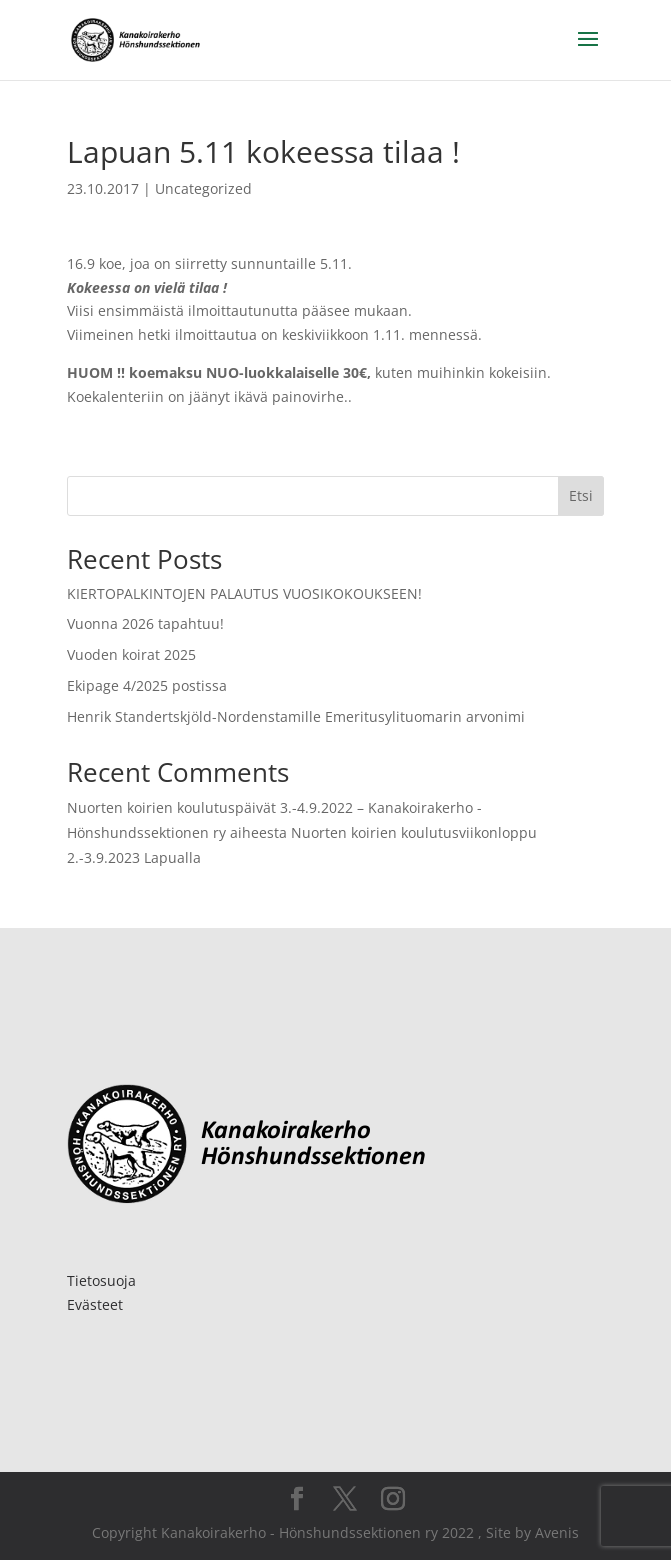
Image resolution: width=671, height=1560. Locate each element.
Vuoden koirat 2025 (131, 654)
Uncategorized (203, 188)
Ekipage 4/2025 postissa (147, 685)
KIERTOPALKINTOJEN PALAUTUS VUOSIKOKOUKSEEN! (244, 593)
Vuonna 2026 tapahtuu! (145, 623)
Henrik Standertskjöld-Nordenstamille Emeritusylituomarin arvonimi (296, 716)
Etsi (581, 495)
